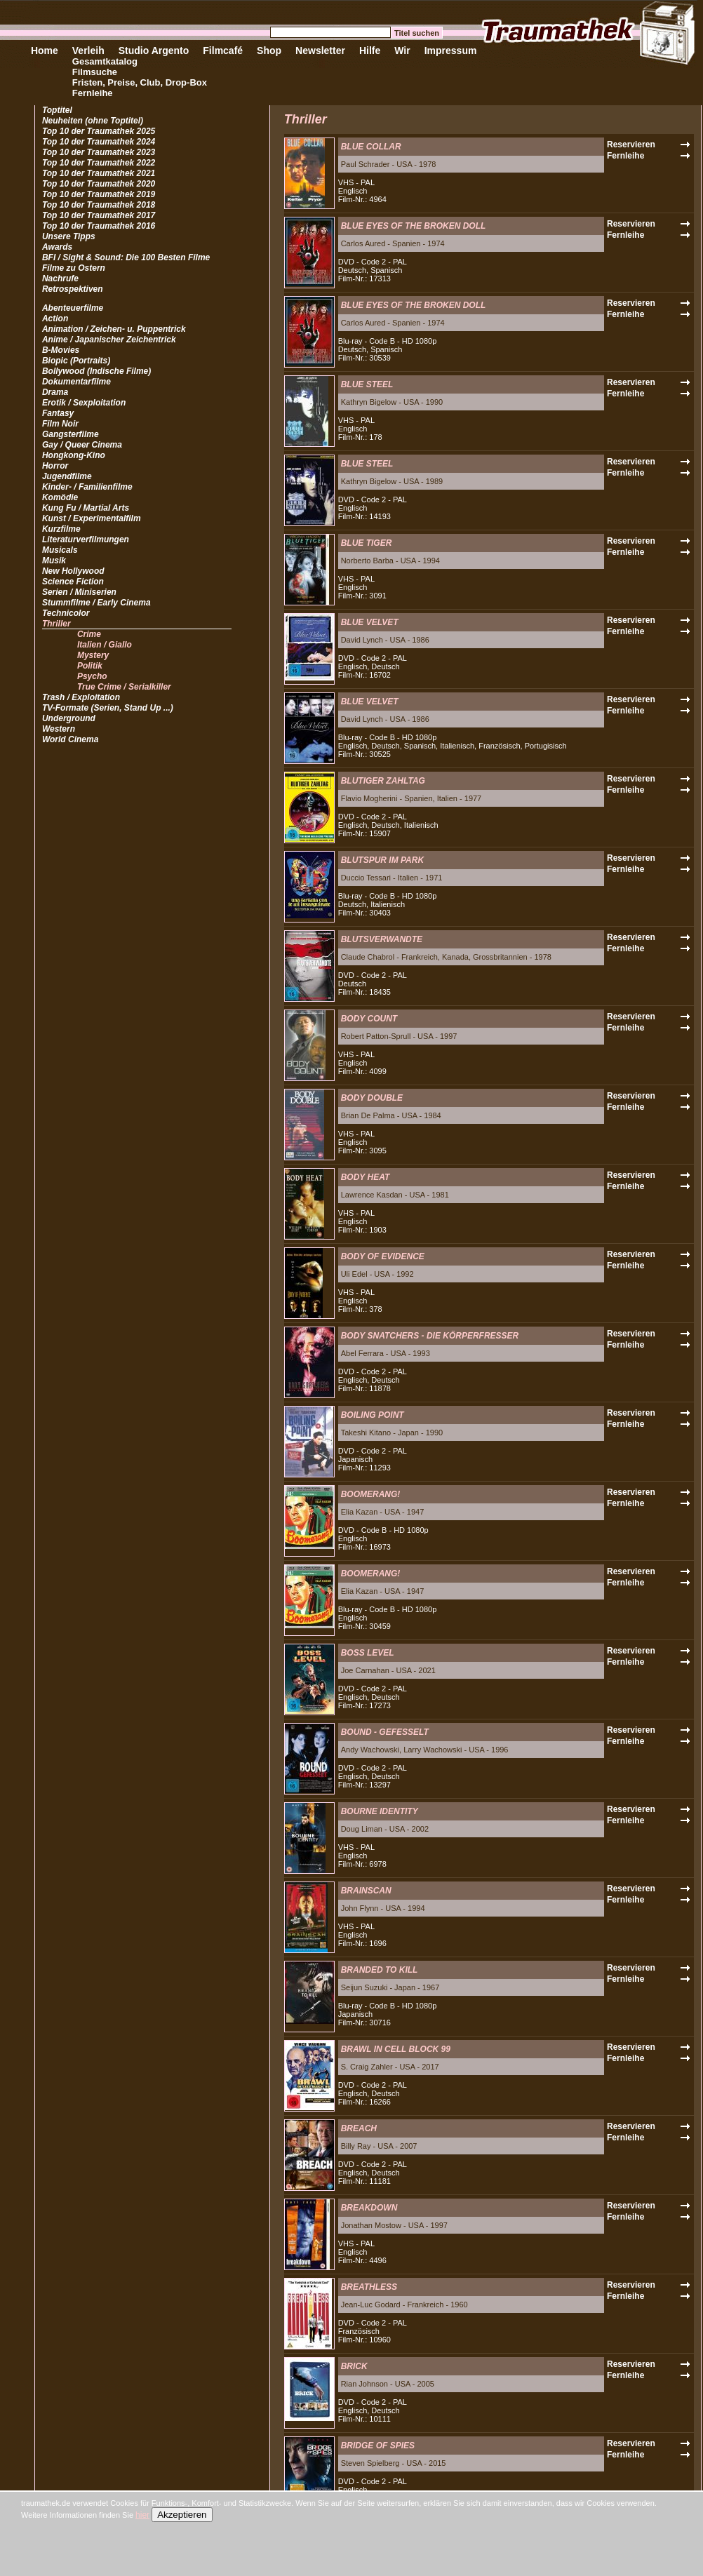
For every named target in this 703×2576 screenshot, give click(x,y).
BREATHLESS (369, 2287)
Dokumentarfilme (76, 382)
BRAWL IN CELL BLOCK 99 (395, 2049)
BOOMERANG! (371, 1494)
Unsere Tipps (68, 236)
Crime (89, 634)
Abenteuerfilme (72, 308)
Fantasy (58, 413)
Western (58, 729)
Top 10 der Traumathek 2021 (98, 173)
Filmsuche (94, 72)
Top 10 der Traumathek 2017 (98, 215)
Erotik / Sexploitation (84, 403)
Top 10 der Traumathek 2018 (98, 205)
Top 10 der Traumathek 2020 (98, 184)
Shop (269, 50)
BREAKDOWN (369, 2208)
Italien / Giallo (104, 645)
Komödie (60, 497)
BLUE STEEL (367, 384)
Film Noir (60, 424)
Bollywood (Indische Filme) (96, 371)
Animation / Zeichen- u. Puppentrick (114, 329)
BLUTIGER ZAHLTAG (383, 781)
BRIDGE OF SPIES (378, 2445)
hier (142, 2515)
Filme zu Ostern (73, 268)
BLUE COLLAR (371, 147)
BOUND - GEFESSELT (385, 1732)
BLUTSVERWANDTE (381, 939)
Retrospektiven (72, 289)
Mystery (93, 655)
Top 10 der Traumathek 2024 (98, 142)
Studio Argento (154, 50)
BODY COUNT (369, 1019)
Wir (402, 50)
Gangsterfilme (70, 434)
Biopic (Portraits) (76, 360)
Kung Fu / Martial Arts (85, 508)
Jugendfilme (67, 476)
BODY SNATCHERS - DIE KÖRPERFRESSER (430, 1336)
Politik (89, 666)
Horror (55, 466)
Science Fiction (73, 581)
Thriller (56, 624)
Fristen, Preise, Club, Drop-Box (139, 82)
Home (44, 50)
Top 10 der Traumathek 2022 (98, 163)
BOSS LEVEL (367, 1653)
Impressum (450, 50)
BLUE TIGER (366, 543)
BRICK (354, 2366)
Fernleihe (92, 93)
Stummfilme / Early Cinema (96, 603)
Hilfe (369, 50)
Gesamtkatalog (105, 61)
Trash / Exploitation (81, 697)
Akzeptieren (181, 2514)
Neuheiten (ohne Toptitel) (92, 121)
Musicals (60, 550)
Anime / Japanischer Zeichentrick (109, 339)
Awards (57, 247)
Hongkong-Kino (73, 455)
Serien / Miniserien (79, 592)
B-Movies (60, 350)
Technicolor (66, 613)
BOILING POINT (372, 1415)
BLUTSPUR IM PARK (382, 860)
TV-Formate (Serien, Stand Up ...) (107, 708)
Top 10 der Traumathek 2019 (98, 194)
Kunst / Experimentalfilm (91, 518)
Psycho (92, 676)
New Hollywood (73, 571)
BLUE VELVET (370, 622)
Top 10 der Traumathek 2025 (98, 131)
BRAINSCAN (366, 1891)
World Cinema (70, 739)
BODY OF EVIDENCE (382, 1256)
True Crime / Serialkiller (124, 687)
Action (55, 318)
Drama (55, 392)
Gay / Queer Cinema (82, 445)
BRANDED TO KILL (379, 1970)
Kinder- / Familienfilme (87, 487)
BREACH (359, 2128)
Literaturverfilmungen (85, 539)
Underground (68, 718)
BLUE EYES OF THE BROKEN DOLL (413, 226)
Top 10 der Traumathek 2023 (98, 152)
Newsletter (320, 50)
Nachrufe (60, 278)
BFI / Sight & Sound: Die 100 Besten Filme (126, 257)
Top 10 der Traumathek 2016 (98, 226)
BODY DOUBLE (372, 1098)
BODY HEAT (365, 1177)
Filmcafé (223, 50)
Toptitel (57, 110)
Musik (54, 560)
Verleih (88, 50)
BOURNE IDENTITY (379, 1811)
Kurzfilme (61, 529)
